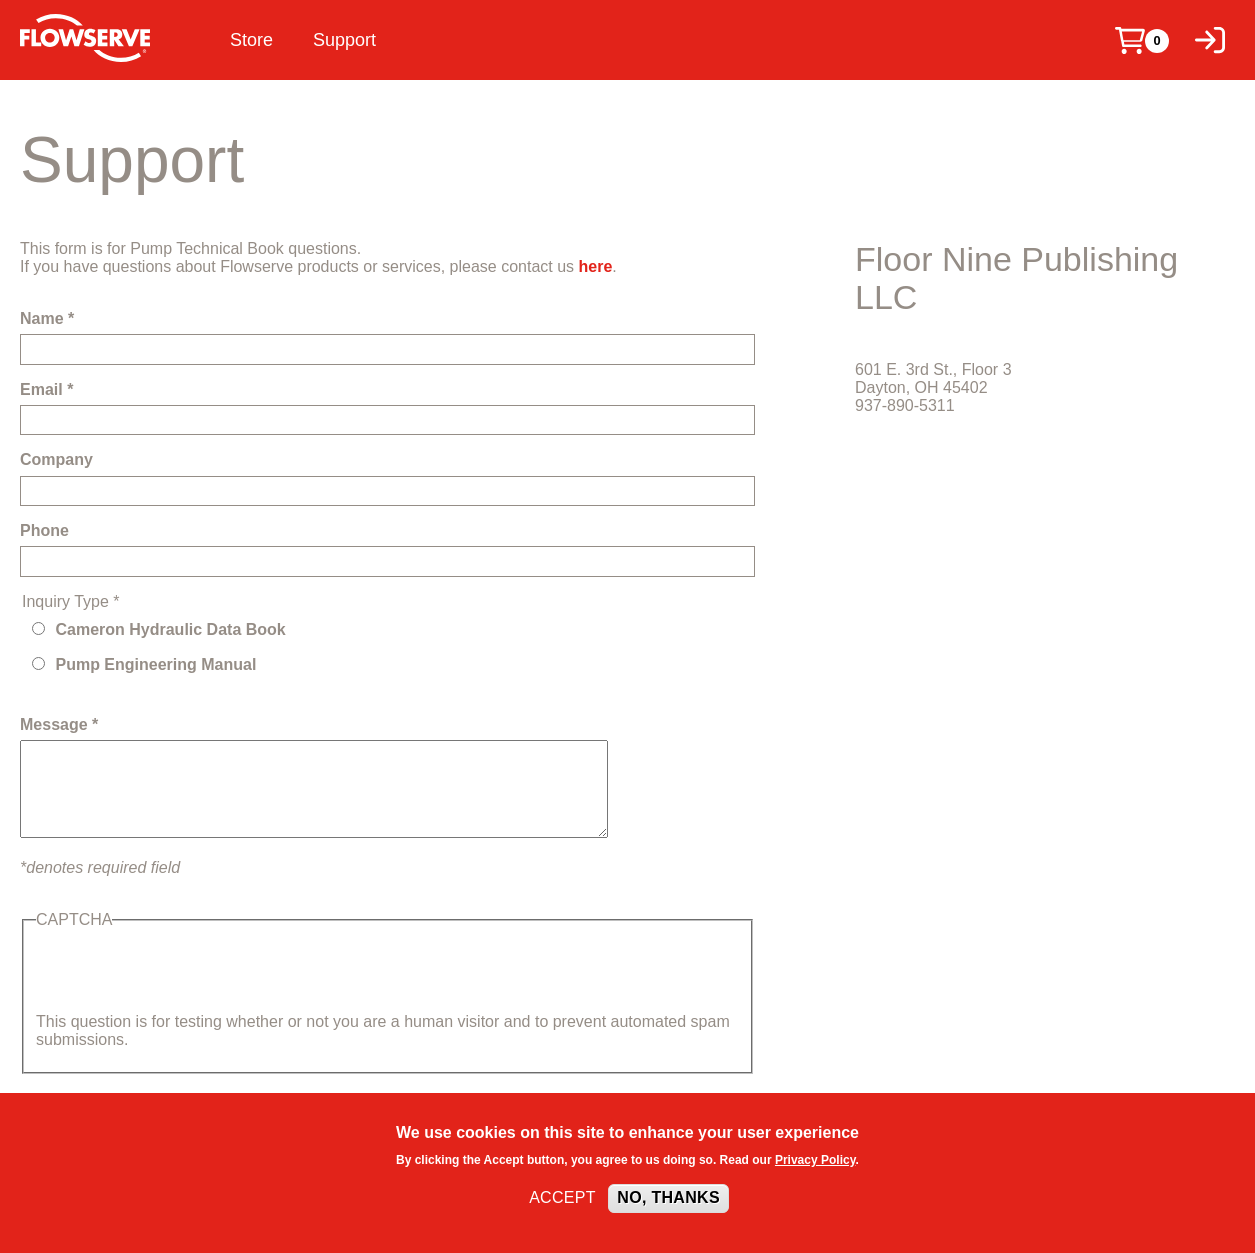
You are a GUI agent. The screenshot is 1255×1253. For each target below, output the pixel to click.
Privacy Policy (815, 1160)
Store (251, 40)
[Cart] (1130, 40)
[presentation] (188, 974)
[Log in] (1210, 40)
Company (56, 459)
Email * (46, 389)
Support (344, 40)
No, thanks (668, 1197)
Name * (47, 318)
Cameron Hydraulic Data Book (170, 629)
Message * (59, 724)
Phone (44, 530)
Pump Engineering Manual (155, 664)
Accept (562, 1197)
